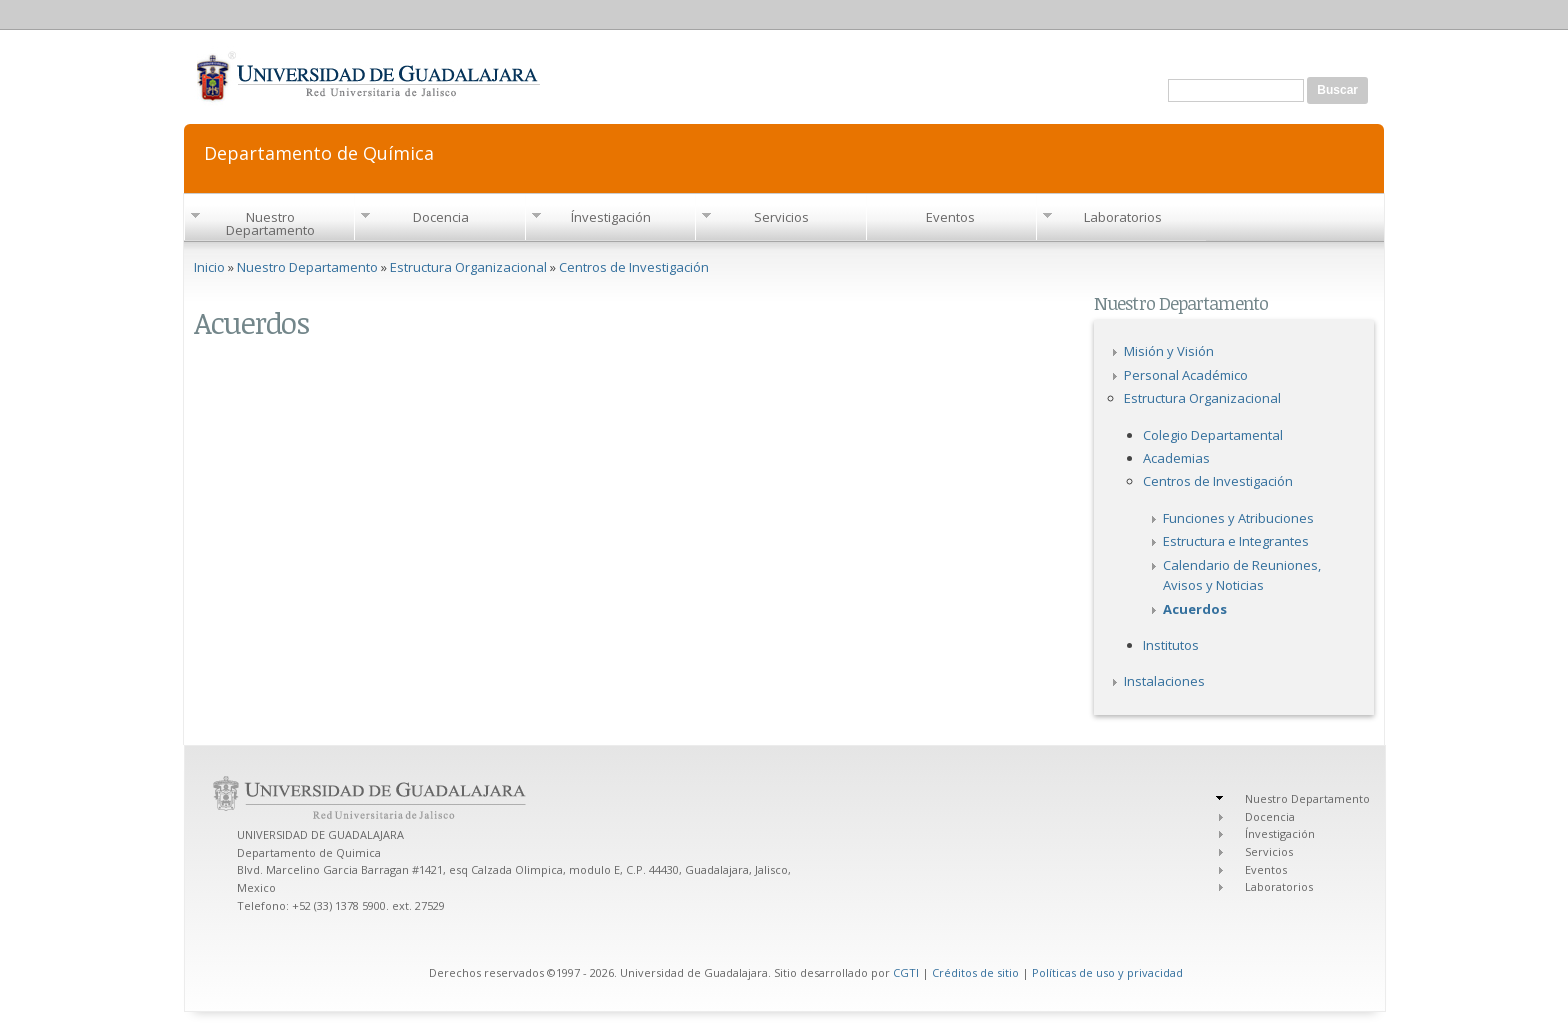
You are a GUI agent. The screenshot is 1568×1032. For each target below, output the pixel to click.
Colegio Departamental (1213, 435)
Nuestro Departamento (270, 223)
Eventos (950, 217)
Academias (1176, 458)
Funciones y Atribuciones (1238, 518)
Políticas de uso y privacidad (1107, 972)
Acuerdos (1195, 609)
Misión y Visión (1169, 351)
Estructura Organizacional (468, 267)
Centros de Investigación (634, 267)
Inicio (209, 267)
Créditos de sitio (975, 972)
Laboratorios (1123, 217)
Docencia (441, 217)
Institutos (1171, 645)
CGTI (906, 972)
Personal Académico (1186, 375)
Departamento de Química (319, 151)
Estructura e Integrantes (1236, 541)
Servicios (781, 217)
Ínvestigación (611, 217)
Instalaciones (1164, 681)
